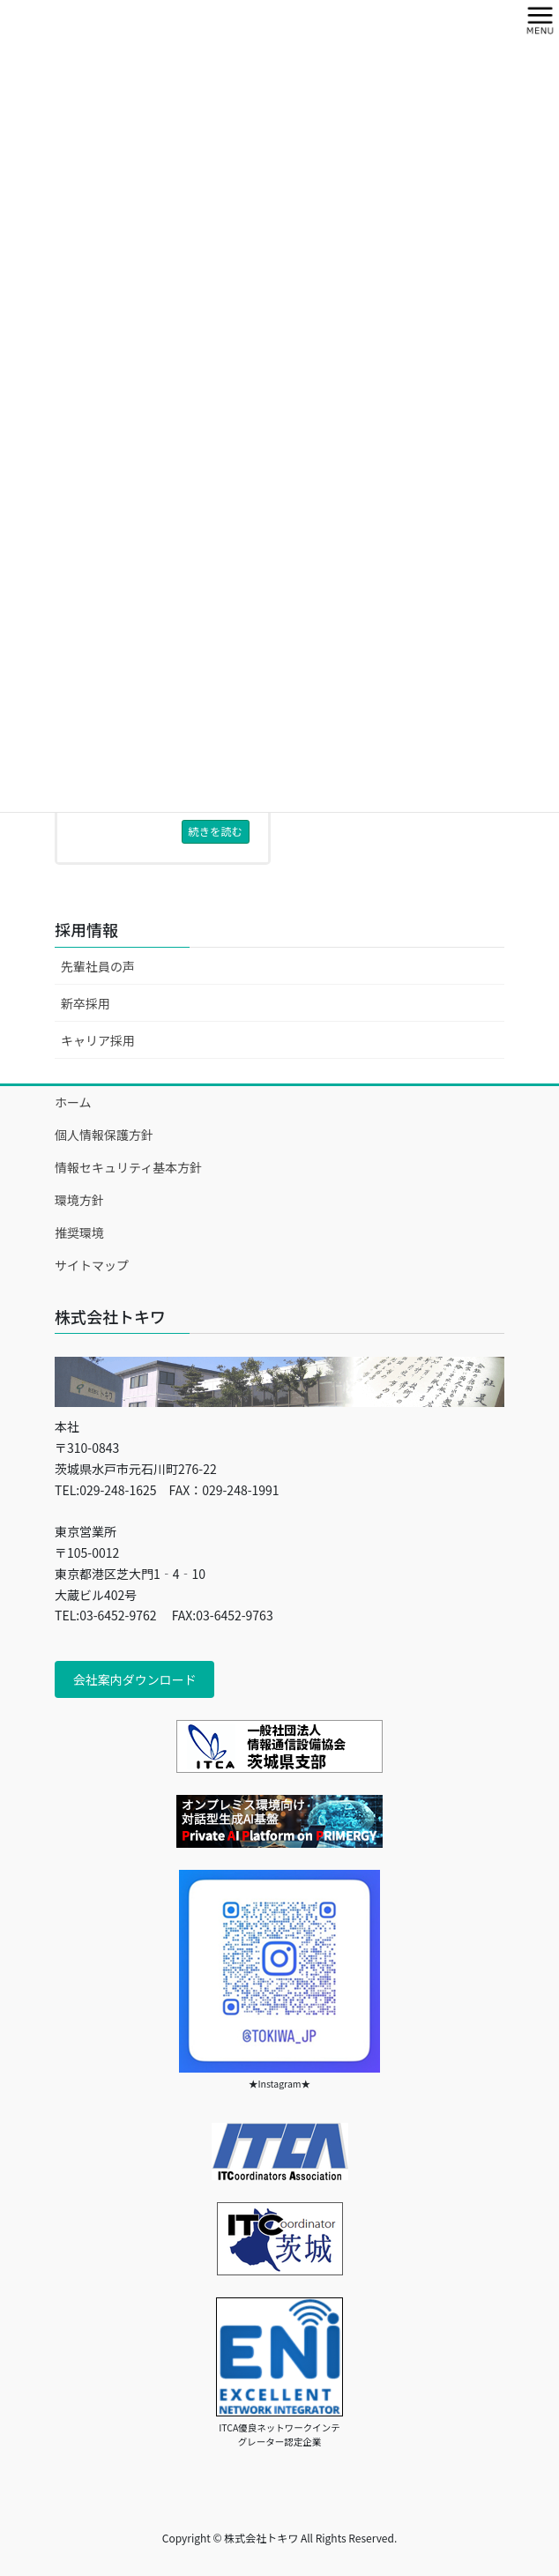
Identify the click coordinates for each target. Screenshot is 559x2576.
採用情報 (86, 929)
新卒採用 (85, 1003)
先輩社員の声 (98, 966)
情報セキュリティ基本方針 (128, 1167)
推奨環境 (79, 1232)
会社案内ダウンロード (135, 1679)
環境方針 (79, 1200)
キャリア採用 (98, 1040)
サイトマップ (92, 1265)
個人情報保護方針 (104, 1134)
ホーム (73, 1102)
